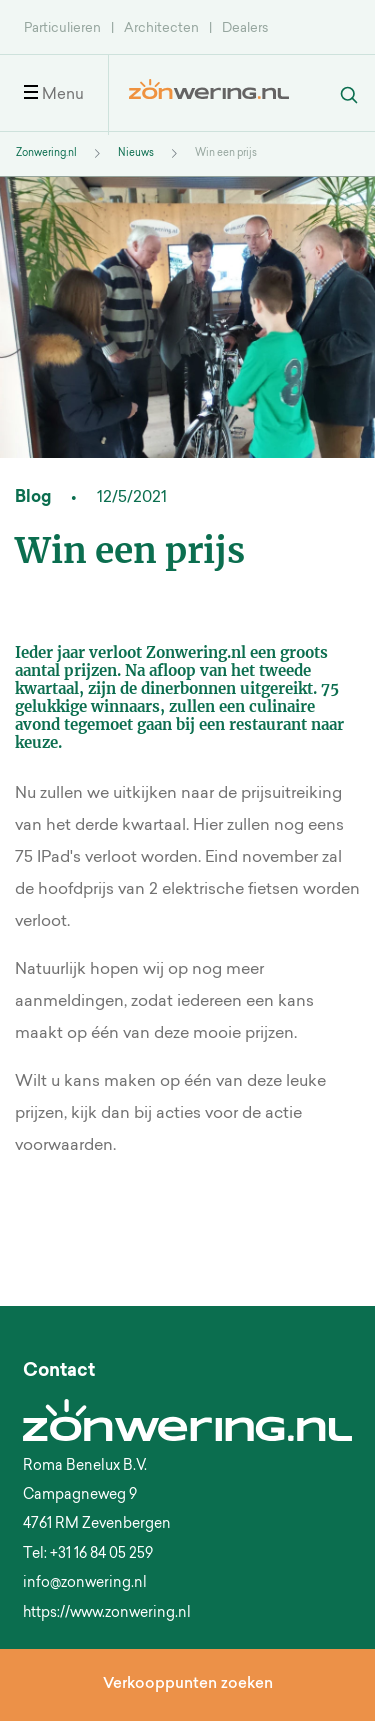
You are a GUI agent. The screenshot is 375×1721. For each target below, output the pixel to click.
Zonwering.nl (46, 154)
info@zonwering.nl (85, 1584)
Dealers (245, 28)
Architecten (161, 28)
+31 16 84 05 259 (101, 1555)
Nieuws (136, 154)
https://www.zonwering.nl (107, 1614)
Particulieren (62, 28)
